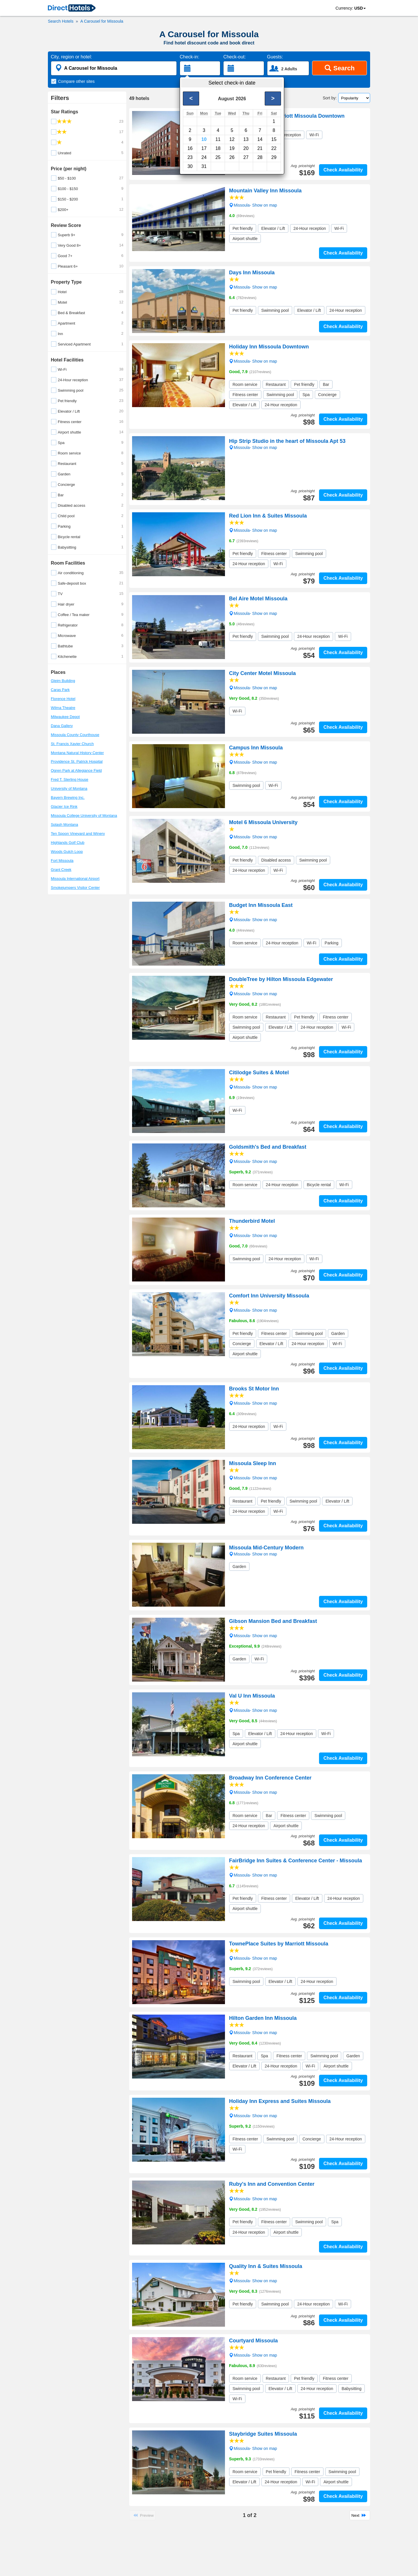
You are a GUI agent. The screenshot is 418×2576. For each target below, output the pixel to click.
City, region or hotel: (71, 56)
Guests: (275, 56)
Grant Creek (61, 869)
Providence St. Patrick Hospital (76, 761)
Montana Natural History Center (77, 753)
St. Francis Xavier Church (72, 744)
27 (245, 157)
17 (204, 148)
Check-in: (189, 56)
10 (204, 139)
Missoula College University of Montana (84, 815)
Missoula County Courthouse (75, 735)
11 (218, 139)
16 (190, 148)
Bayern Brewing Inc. (67, 797)
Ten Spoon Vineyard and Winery (78, 833)
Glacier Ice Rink (64, 806)
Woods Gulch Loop (67, 851)
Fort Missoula (62, 860)
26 (232, 157)
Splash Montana (64, 824)
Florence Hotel (63, 699)
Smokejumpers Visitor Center (75, 887)
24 (204, 157)
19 (232, 148)
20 (245, 148)
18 (218, 148)
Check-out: (234, 56)
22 (274, 148)
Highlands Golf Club (67, 842)
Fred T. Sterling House (69, 779)
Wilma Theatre (63, 708)
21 (259, 148)
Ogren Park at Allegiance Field (76, 770)
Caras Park (60, 690)
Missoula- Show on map (253, 204)
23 (190, 157)
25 (218, 157)
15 (274, 139)
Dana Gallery (62, 726)
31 (204, 166)
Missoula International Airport (75, 878)
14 (259, 139)
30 (190, 166)
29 (274, 157)
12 (232, 139)
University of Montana (69, 788)
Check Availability (343, 169)
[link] (72, 8)
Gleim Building (63, 681)
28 (259, 157)
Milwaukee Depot (65, 717)
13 (245, 139)
